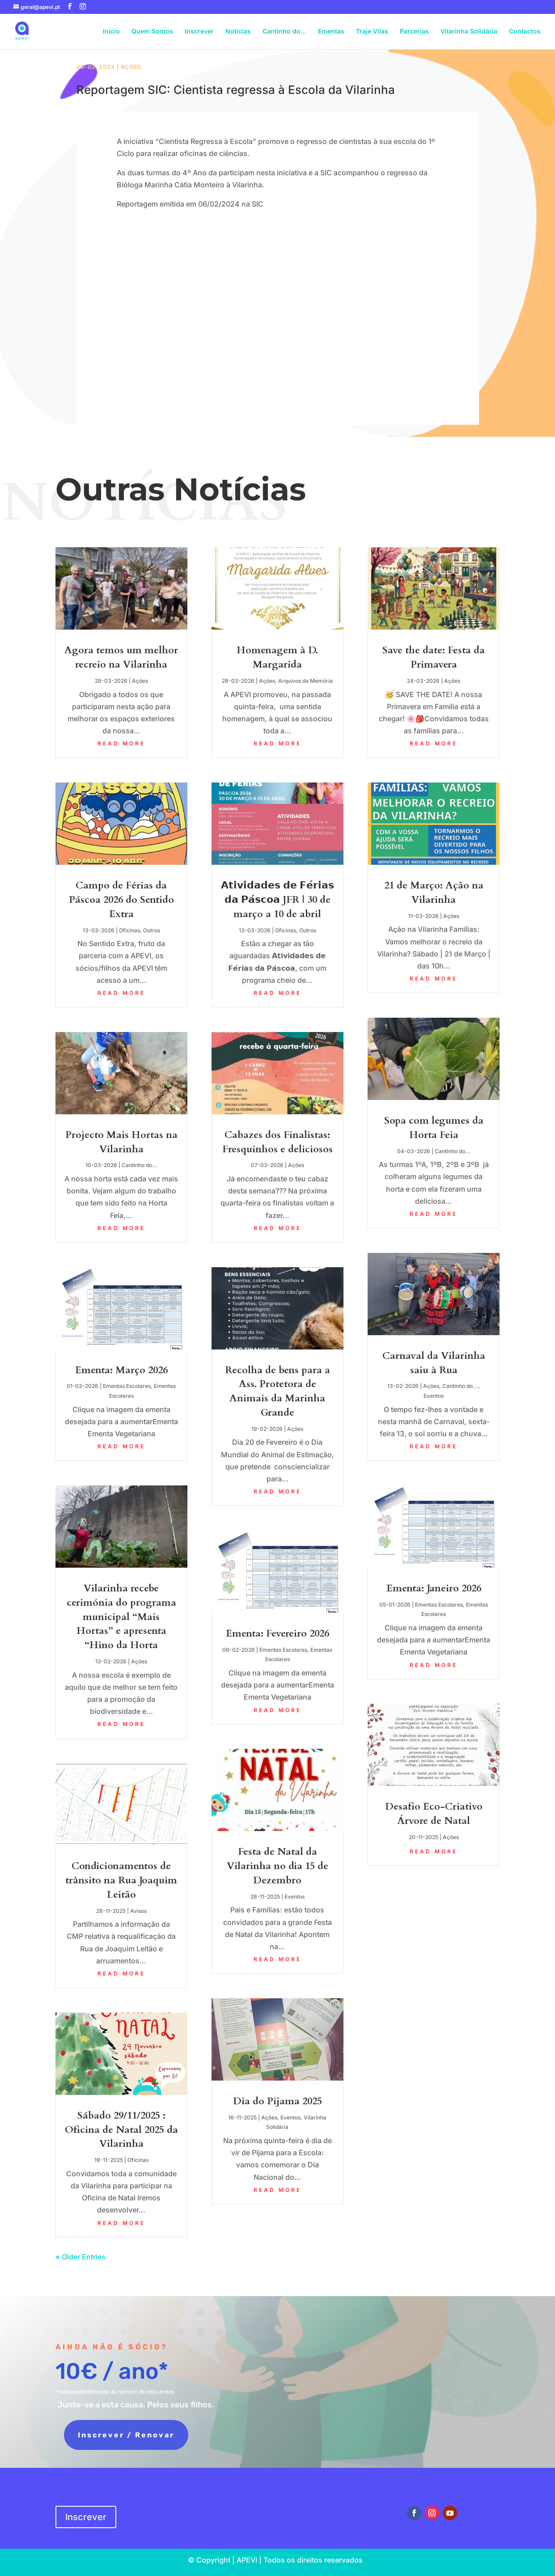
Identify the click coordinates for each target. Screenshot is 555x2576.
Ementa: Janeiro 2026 (433, 1588)
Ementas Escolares (127, 1386)
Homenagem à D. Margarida (277, 657)
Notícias (238, 31)
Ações (131, 66)
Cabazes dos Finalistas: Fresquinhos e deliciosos (277, 1142)
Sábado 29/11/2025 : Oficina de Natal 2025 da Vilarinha (121, 2130)
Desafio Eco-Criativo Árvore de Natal (434, 1813)
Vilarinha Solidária (469, 31)
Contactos (525, 31)
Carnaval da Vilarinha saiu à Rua (433, 1363)
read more (121, 743)
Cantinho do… (284, 31)
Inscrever (199, 31)
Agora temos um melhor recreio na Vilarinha (121, 657)
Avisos (138, 1911)
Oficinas (129, 930)
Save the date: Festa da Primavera (433, 657)
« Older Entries (80, 2256)
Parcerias (414, 31)
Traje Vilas (372, 31)
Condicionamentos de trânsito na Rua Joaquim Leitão (121, 1880)
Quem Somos (152, 31)
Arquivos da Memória (305, 680)
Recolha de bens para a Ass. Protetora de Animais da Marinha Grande (277, 1391)
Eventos (294, 1896)
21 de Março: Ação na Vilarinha (433, 892)
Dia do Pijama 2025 (277, 2101)
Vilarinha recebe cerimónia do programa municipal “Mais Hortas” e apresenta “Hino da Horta (121, 1617)
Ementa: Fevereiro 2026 (277, 1633)
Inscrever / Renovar (117, 2435)
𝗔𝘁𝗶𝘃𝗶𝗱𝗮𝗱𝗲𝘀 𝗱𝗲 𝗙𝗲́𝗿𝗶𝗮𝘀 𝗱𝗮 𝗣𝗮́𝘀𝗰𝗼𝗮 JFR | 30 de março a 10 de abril (277, 900)
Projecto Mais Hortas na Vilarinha (121, 1142)
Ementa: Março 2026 (121, 1370)
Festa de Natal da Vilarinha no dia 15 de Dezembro (277, 1866)
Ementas (331, 31)
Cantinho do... (139, 1165)
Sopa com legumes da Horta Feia (433, 1128)
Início (111, 31)
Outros (151, 930)
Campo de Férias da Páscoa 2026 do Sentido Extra (121, 900)
